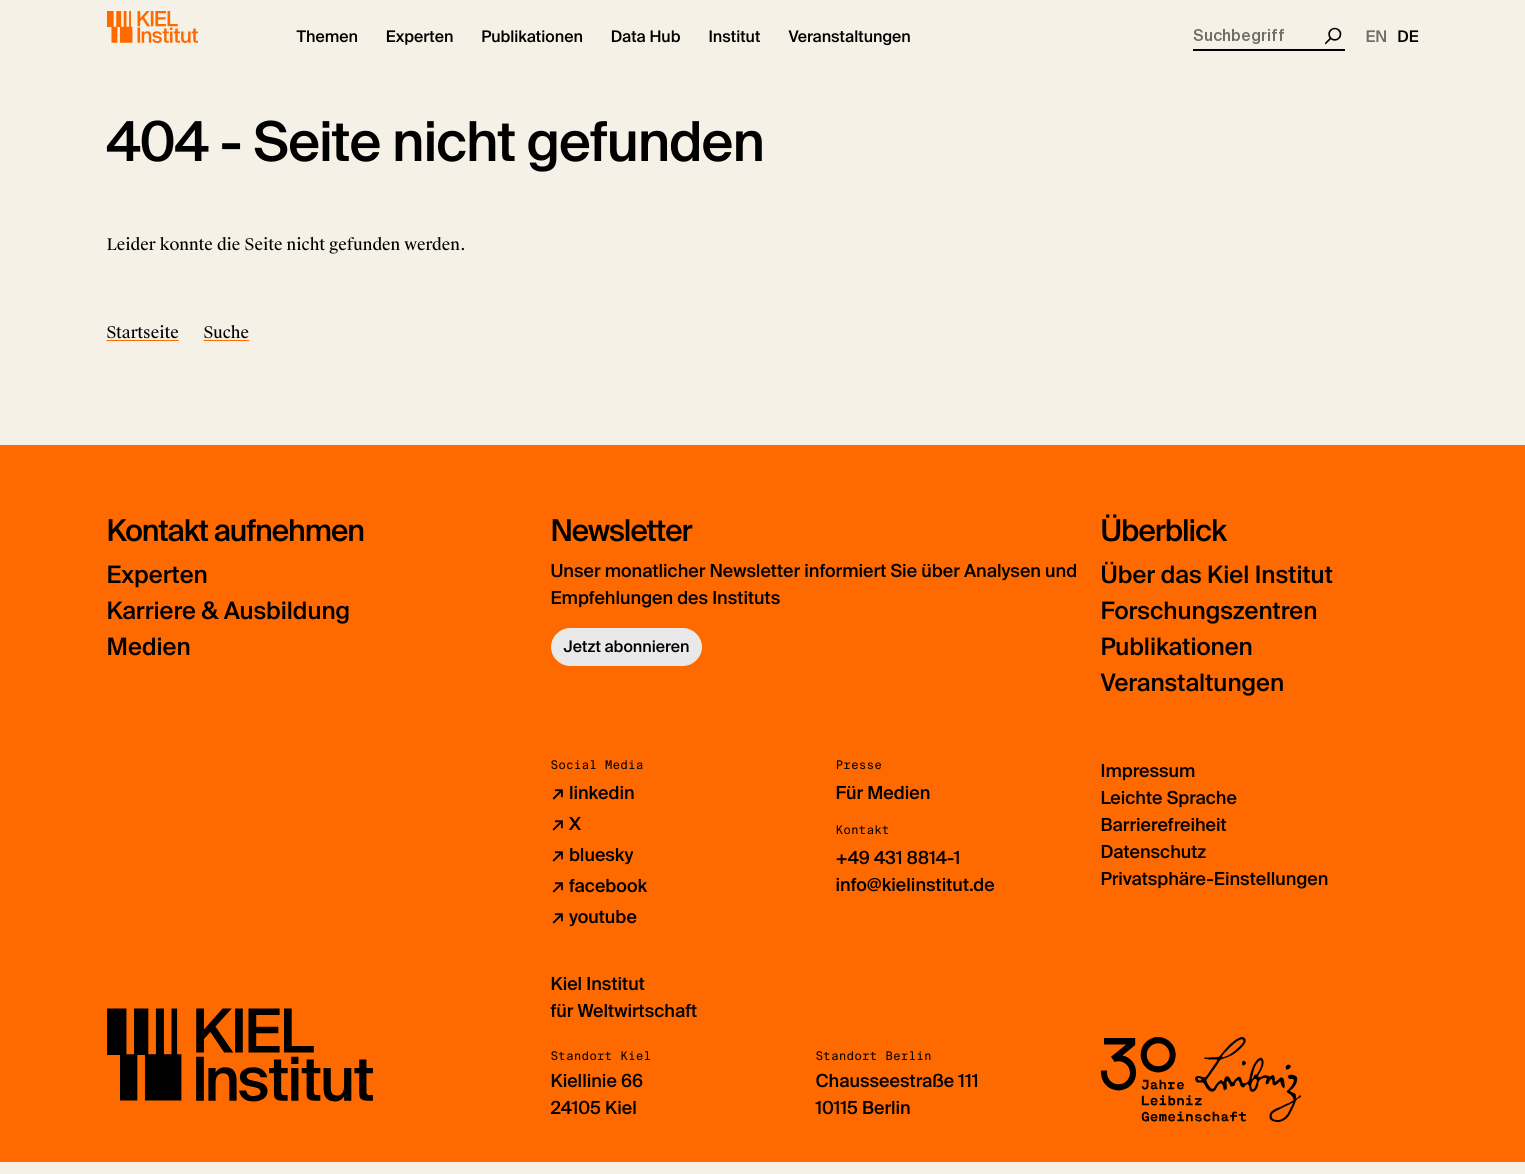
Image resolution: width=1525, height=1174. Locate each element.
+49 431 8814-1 (898, 870)
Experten (157, 587)
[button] (327, 50)
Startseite (143, 344)
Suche (227, 344)
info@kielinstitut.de (915, 897)
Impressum (1148, 783)
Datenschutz (1154, 864)
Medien (149, 659)
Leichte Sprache (1169, 810)
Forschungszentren (1209, 623)
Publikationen (1177, 659)
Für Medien (883, 805)
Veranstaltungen (1193, 695)
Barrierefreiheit (1164, 837)
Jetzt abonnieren (627, 658)
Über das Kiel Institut (1217, 587)
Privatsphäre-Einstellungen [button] (1215, 891)
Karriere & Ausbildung (229, 623)
